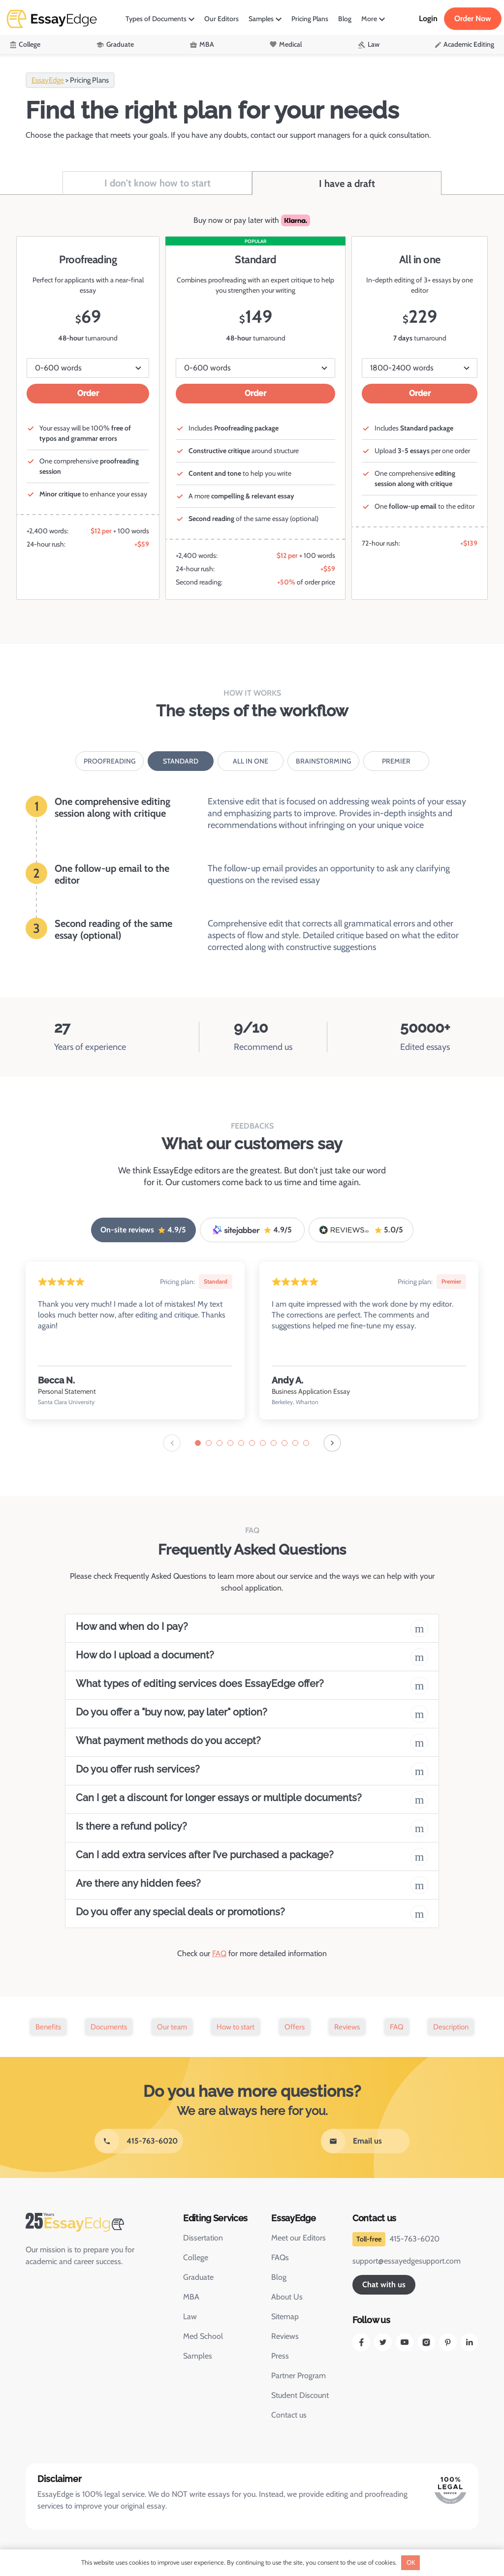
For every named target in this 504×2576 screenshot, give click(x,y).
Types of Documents (156, 18)
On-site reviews (143, 1230)
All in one (250, 761)
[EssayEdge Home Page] (94, 2222)
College (29, 44)
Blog (344, 18)
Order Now (472, 18)
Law (373, 44)
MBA (206, 44)
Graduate (120, 44)
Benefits (48, 2027)
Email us (367, 2141)
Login (428, 18)
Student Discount (300, 2395)
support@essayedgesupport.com (406, 2261)
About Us (287, 2296)
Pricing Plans (309, 18)
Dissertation (203, 2237)
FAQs (280, 2257)
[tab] (198, 1443)
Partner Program (298, 2375)
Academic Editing (468, 44)
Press (280, 2356)
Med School (203, 2336)
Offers (294, 2027)
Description (451, 2027)
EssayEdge (48, 80)
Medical (290, 44)
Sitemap (285, 2316)
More (369, 18)
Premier (396, 761)
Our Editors (221, 18)
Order (88, 393)
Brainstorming (323, 761)
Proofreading (109, 761)
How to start (235, 2027)
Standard (180, 761)
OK (411, 2562)
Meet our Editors (298, 2237)
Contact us (289, 2415)
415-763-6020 (152, 2141)
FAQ (219, 1953)
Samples (261, 18)
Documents (109, 2027)
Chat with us (384, 2284)
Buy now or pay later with (252, 220)
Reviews (347, 2027)
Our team (172, 2027)
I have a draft (347, 183)
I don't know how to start (157, 183)
